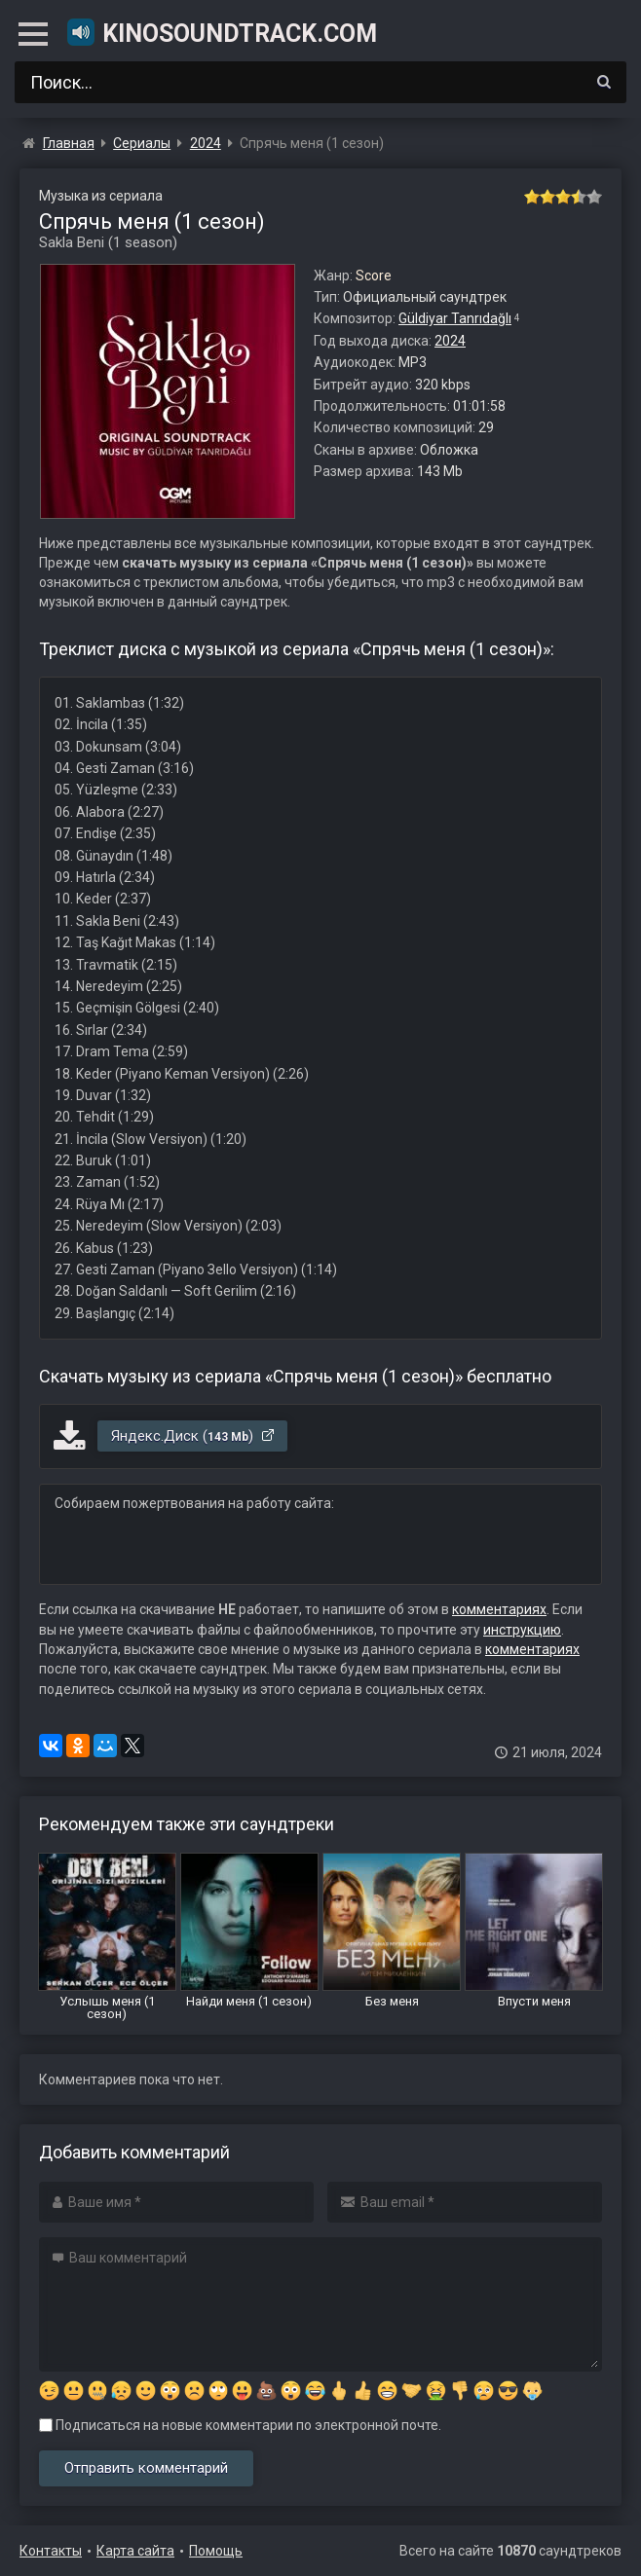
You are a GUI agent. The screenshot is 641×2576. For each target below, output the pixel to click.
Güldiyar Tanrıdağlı (454, 318)
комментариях (499, 1609)
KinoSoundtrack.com (221, 32)
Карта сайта (135, 2550)
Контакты (50, 2550)
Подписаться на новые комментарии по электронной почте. (240, 2425)
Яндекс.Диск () (193, 1436)
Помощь (216, 2550)
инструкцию (522, 1630)
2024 (450, 341)
